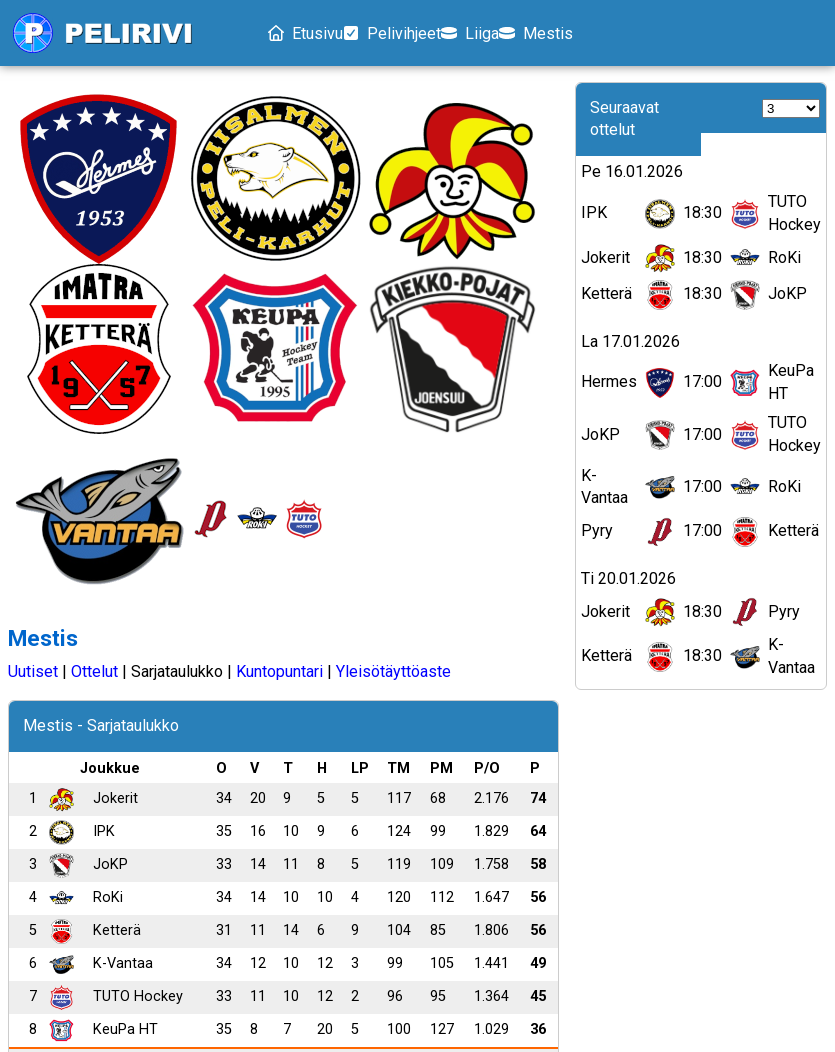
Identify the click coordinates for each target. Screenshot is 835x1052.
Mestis (618, 33)
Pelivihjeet (423, 33)
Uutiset (33, 201)
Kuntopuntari (279, 201)
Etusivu (311, 33)
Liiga (527, 33)
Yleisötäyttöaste (393, 201)
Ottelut (94, 201)
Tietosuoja (349, 968)
